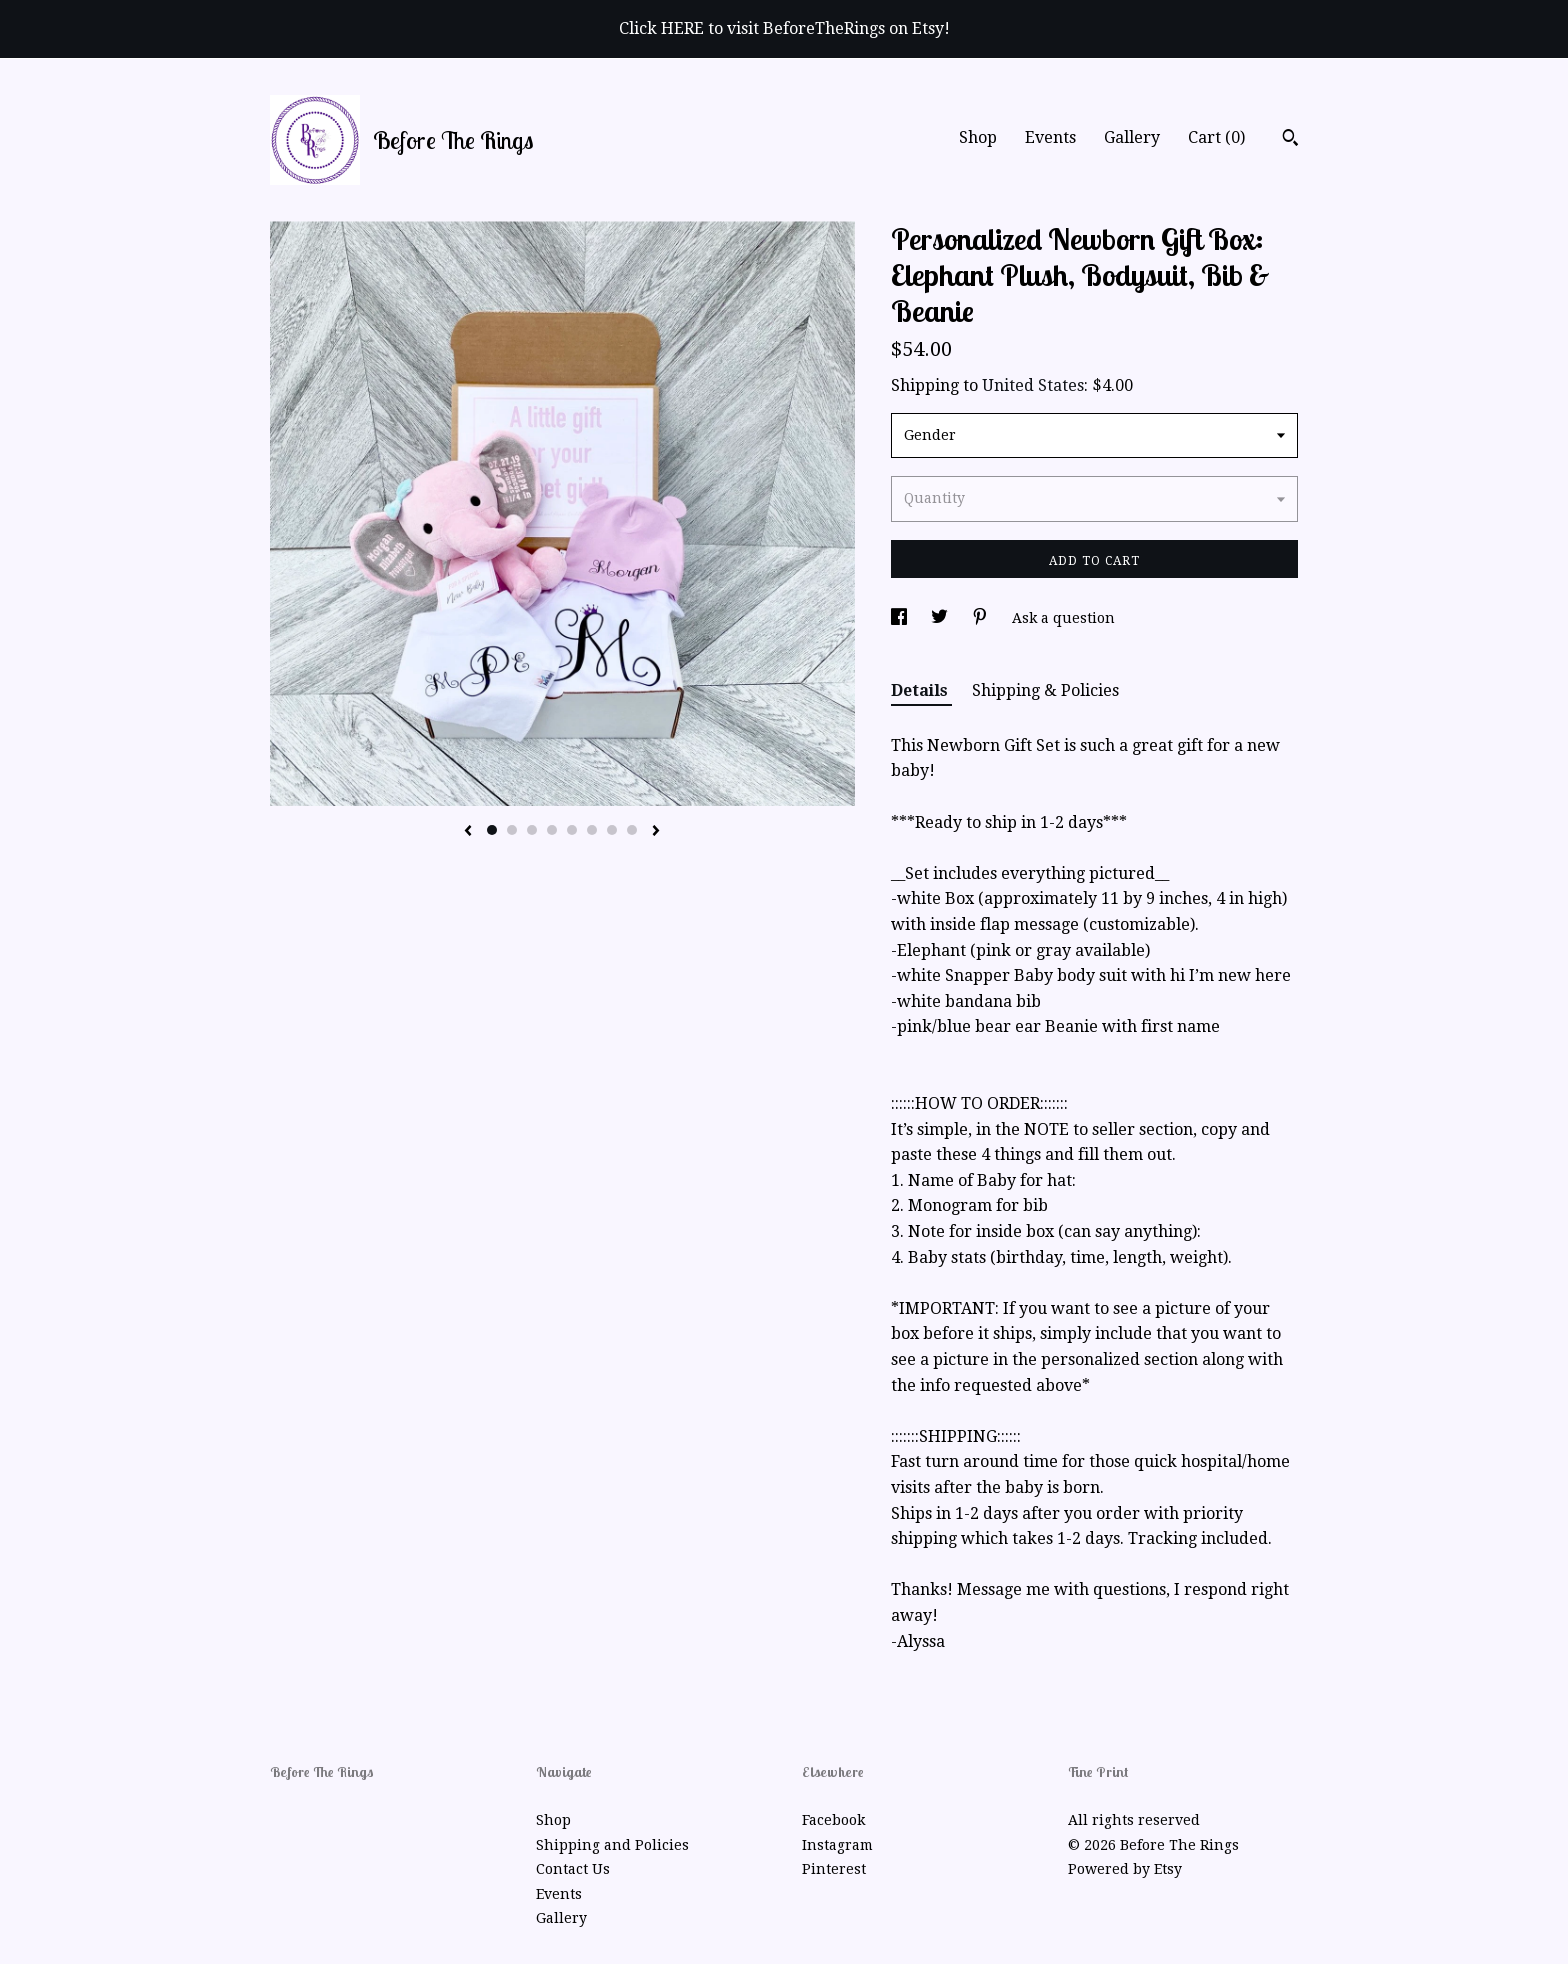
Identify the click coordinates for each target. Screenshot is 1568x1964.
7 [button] (612, 830)
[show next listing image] (656, 832)
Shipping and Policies (612, 1845)
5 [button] (572, 830)
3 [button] (532, 830)
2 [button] (512, 830)
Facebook (833, 1820)
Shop (978, 137)
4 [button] (552, 830)
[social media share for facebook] (901, 618)
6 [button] (592, 830)
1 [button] (492, 830)
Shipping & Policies (1045, 690)
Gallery (1132, 137)
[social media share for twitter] (941, 618)
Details (921, 690)
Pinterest (834, 1869)
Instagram (837, 1845)
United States (1033, 385)
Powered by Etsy (1125, 1869)
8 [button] (632, 830)
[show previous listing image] (468, 832)
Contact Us (573, 1869)
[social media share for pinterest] (982, 618)
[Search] (1290, 140)
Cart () (1216, 137)
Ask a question (1063, 618)
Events (1050, 137)
